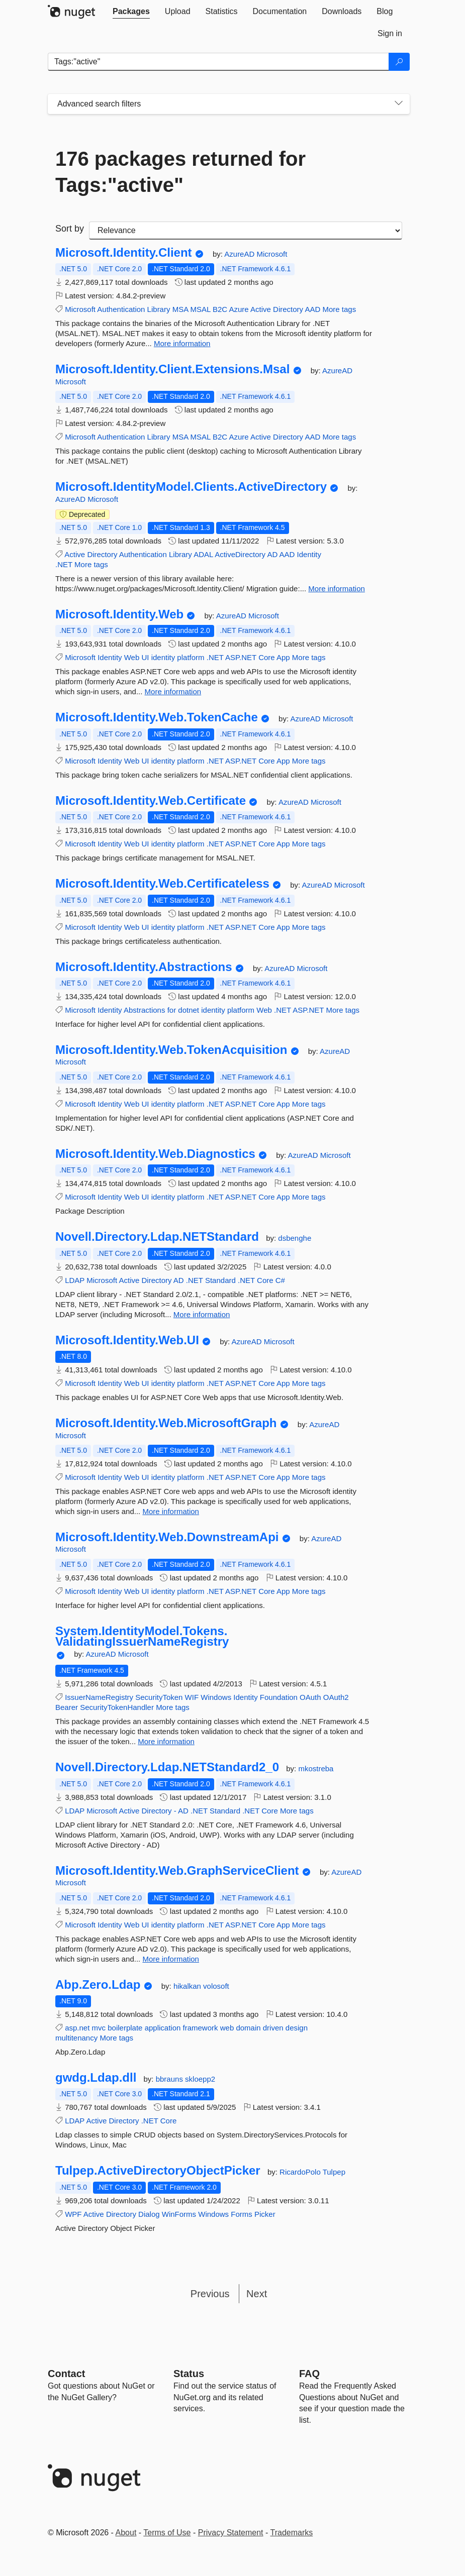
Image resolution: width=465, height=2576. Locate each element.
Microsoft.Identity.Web (119, 614)
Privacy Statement (230, 2532)
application (163, 2027)
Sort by (69, 229)
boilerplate (125, 2027)
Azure (239, 309)
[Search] (399, 62)
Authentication (121, 309)
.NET (63, 564)
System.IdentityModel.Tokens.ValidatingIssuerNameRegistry (142, 1636)
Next (256, 2293)
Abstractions (144, 1010)
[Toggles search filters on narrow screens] (399, 104)
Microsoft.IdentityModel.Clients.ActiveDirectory (191, 486)
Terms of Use (167, 2532)
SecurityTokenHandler (117, 1707)
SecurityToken (158, 1697)
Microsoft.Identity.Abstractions (143, 967)
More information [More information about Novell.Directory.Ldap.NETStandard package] (201, 1314)
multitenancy (76, 2037)
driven (273, 2027)
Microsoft (271, 254)
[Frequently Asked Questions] (309, 2373)
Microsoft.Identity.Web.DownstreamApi (167, 1537)
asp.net (77, 2027)
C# (280, 1280)
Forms (241, 2214)
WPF (73, 2214)
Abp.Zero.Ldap (97, 1984)
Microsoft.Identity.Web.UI (127, 1340)
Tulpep (334, 2172)
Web (132, 657)
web (227, 2027)
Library (158, 309)
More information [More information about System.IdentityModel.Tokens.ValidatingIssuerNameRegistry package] (166, 1741)
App (283, 657)
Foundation (279, 1697)
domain (248, 2027)
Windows (216, 1697)
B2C (220, 309)
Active (260, 309)
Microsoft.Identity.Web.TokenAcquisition (171, 1049)
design (297, 2027)
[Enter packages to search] (218, 62)
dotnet (188, 1010)
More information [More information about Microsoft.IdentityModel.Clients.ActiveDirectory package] (336, 588)
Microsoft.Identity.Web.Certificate (150, 800)
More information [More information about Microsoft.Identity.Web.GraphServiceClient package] (170, 1959)
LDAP (74, 1280)
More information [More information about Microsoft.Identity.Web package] (173, 691)
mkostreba (315, 1768)
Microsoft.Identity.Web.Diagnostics (155, 1153)
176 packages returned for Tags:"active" (180, 172)
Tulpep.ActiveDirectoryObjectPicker (157, 2170)
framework (200, 2027)
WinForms (179, 2214)
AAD (312, 309)
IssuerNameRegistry (99, 1697)
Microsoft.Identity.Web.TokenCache (156, 717)
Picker (264, 2214)
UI (145, 657)
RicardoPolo (301, 2172)
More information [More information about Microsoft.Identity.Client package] (182, 343)
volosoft (216, 1986)
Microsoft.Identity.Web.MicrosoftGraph (166, 1423)
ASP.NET (240, 657)
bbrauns (170, 2079)
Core (266, 657)
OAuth (310, 1697)
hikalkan (188, 1986)
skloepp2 (200, 2079)
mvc (99, 2027)
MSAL (201, 309)
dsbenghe (294, 1238)
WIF (192, 1697)
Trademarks (291, 2532)
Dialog (149, 2214)
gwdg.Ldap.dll (95, 2077)
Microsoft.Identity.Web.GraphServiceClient (177, 1870)
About (126, 2532)
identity (163, 657)
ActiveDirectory (240, 554)
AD (272, 554)
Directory (288, 309)
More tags (339, 309)
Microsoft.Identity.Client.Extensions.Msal (172, 369)
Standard (220, 1280)
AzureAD (240, 254)
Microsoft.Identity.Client (123, 252)
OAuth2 (336, 1697)
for (171, 1010)
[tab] (131, 12)
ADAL (203, 554)
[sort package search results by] (245, 231)
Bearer (66, 1707)
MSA (180, 309)
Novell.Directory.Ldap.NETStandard (157, 1236)
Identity (309, 554)
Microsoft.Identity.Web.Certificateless (162, 883)
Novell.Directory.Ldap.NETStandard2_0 (167, 1767)
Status (188, 2373)
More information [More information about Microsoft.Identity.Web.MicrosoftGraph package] (170, 1511)
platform (190, 657)
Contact (66, 2373)
